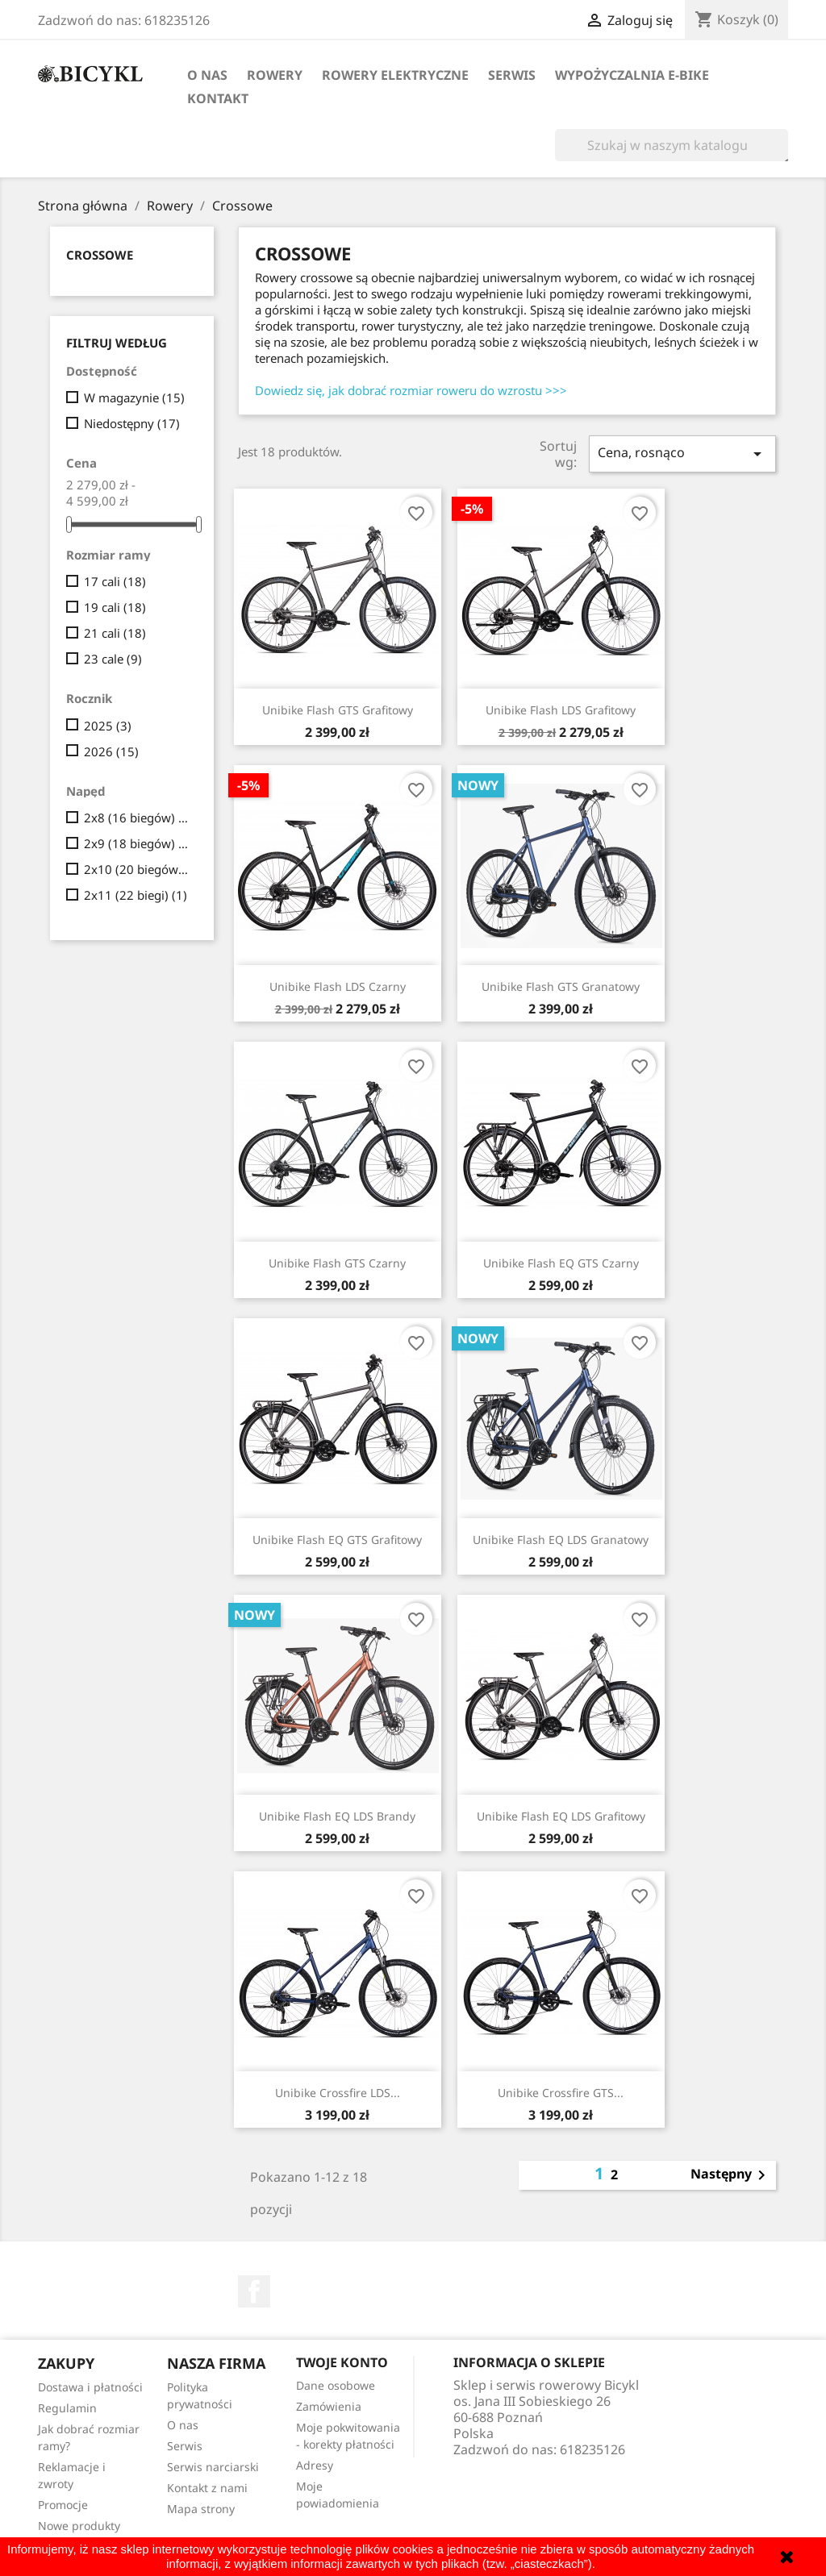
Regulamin (67, 2408)
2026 (111, 751)
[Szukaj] (671, 145)
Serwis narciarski (213, 2466)
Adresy (314, 2465)
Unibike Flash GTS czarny (337, 1263)
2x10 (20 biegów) (137, 869)
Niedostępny (132, 423)
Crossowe (99, 255)
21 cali (115, 633)
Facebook (254, 2291)
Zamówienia (328, 2406)
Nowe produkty (79, 2525)
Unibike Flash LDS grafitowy (561, 710)
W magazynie (134, 397)
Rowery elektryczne (395, 75)
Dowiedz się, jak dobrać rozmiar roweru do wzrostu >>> (411, 390)
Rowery (274, 75)
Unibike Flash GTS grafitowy (337, 710)
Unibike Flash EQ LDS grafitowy (561, 1816)
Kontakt (217, 98)
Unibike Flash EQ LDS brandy (337, 1816)
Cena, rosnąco (682, 453)
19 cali (115, 607)
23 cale (113, 659)
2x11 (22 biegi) (135, 895)
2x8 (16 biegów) (137, 817)
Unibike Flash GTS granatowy (561, 986)
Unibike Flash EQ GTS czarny (561, 1263)
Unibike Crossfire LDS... (337, 2092)
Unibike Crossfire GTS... (561, 2092)
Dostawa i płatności (90, 2387)
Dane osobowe (335, 2385)
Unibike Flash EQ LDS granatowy (561, 1539)
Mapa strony (201, 2508)
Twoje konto (342, 2362)
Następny (730, 2175)
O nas (207, 75)
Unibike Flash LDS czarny (337, 986)
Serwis (512, 75)
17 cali (115, 581)
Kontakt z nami (207, 2487)
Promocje (63, 2504)
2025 (107, 726)
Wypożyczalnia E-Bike (632, 75)
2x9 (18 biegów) (137, 843)
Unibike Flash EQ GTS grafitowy (337, 1539)
